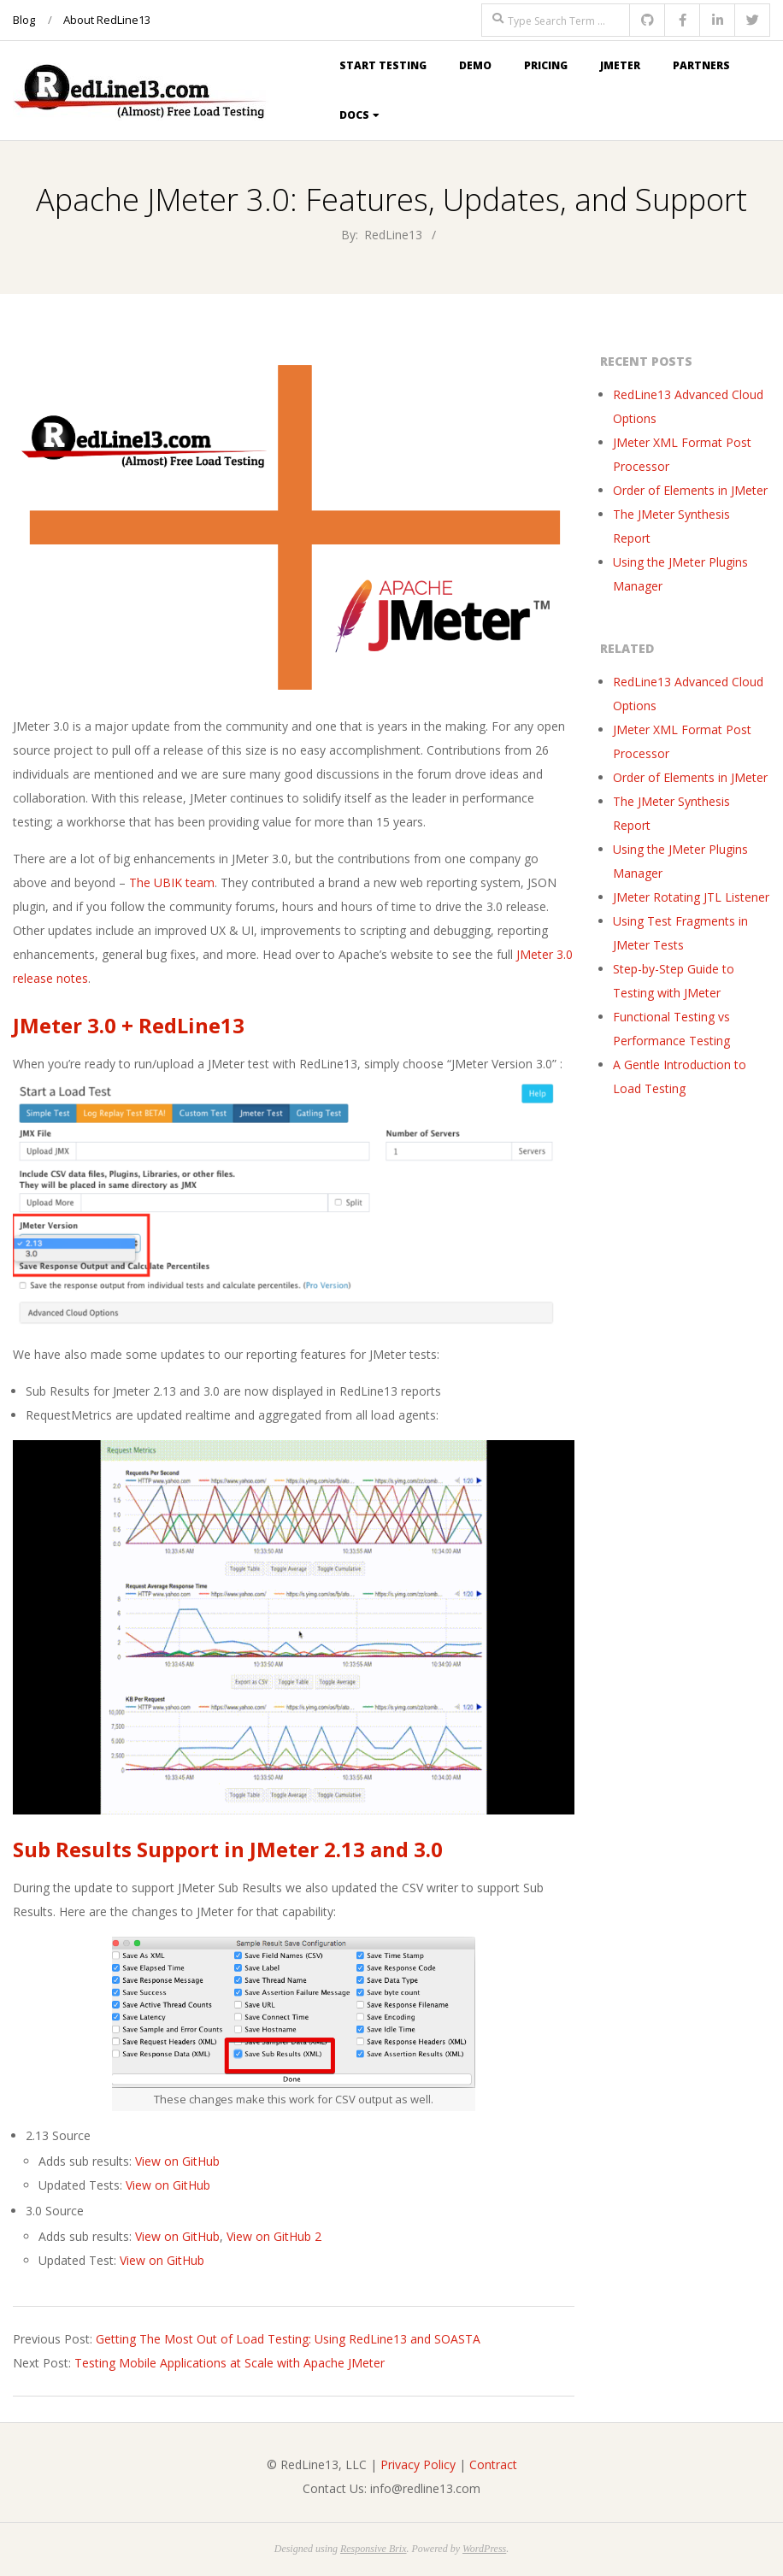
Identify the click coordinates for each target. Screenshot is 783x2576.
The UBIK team (172, 882)
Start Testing (383, 65)
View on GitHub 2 (274, 2236)
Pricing (546, 65)
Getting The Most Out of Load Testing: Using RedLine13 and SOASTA (288, 2339)
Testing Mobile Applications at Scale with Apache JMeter (229, 2363)
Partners (701, 65)
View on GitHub (177, 2161)
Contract (493, 2464)
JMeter (620, 65)
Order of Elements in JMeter (690, 490)
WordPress (484, 2549)
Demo (475, 65)
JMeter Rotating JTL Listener (691, 897)
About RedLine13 (106, 19)
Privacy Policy (418, 2464)
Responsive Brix (373, 2549)
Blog (24, 19)
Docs (354, 115)
